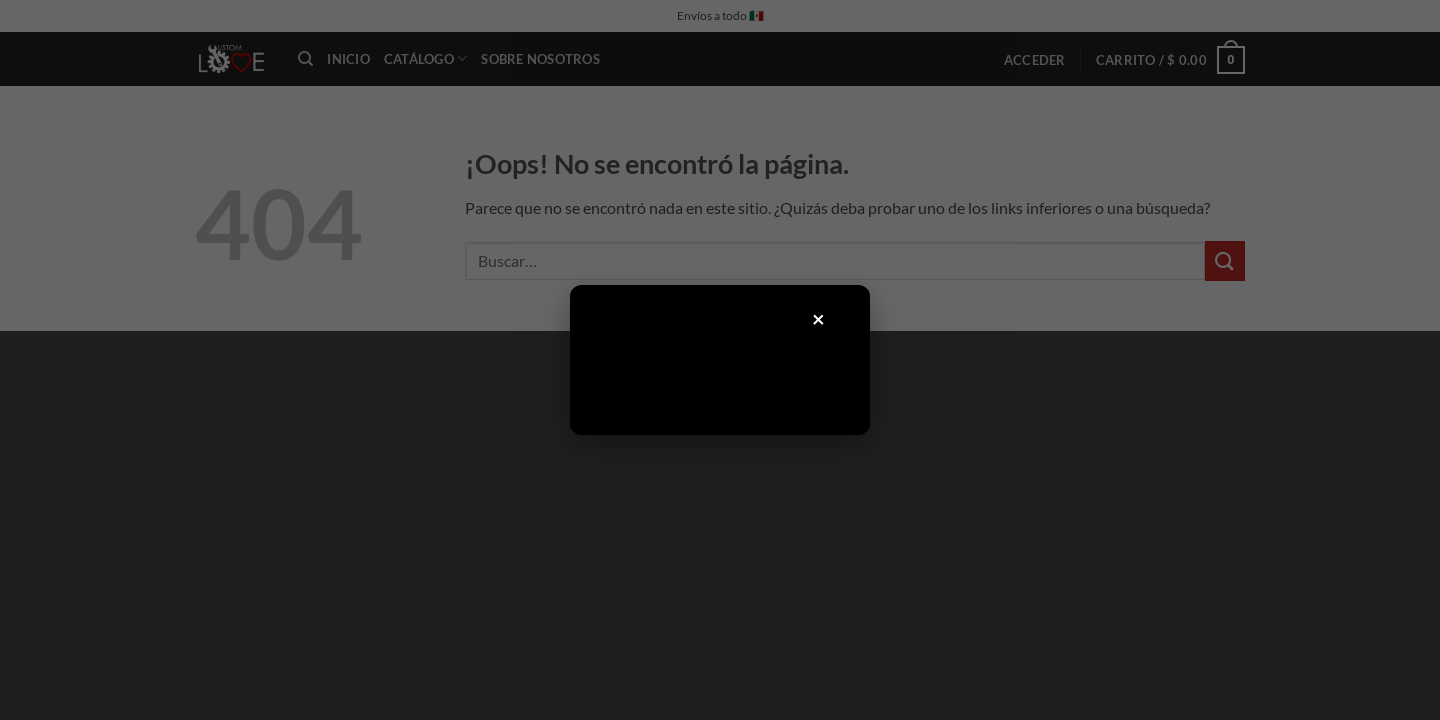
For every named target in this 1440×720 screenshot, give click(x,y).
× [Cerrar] (819, 318)
